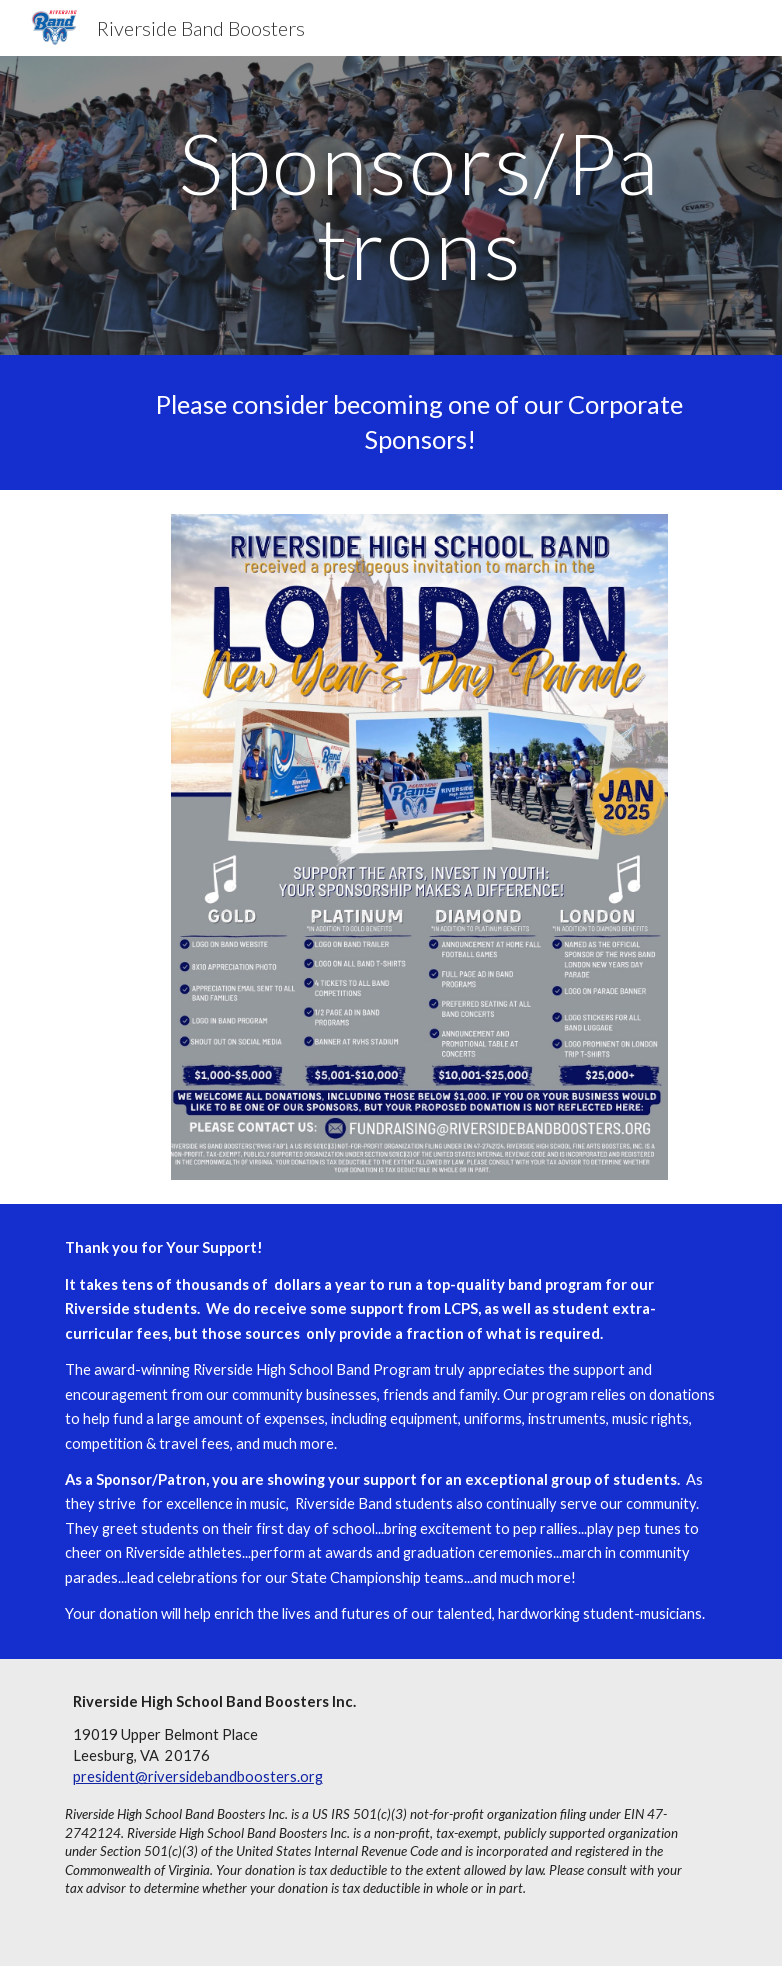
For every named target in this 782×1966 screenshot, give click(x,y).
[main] (419, 205)
